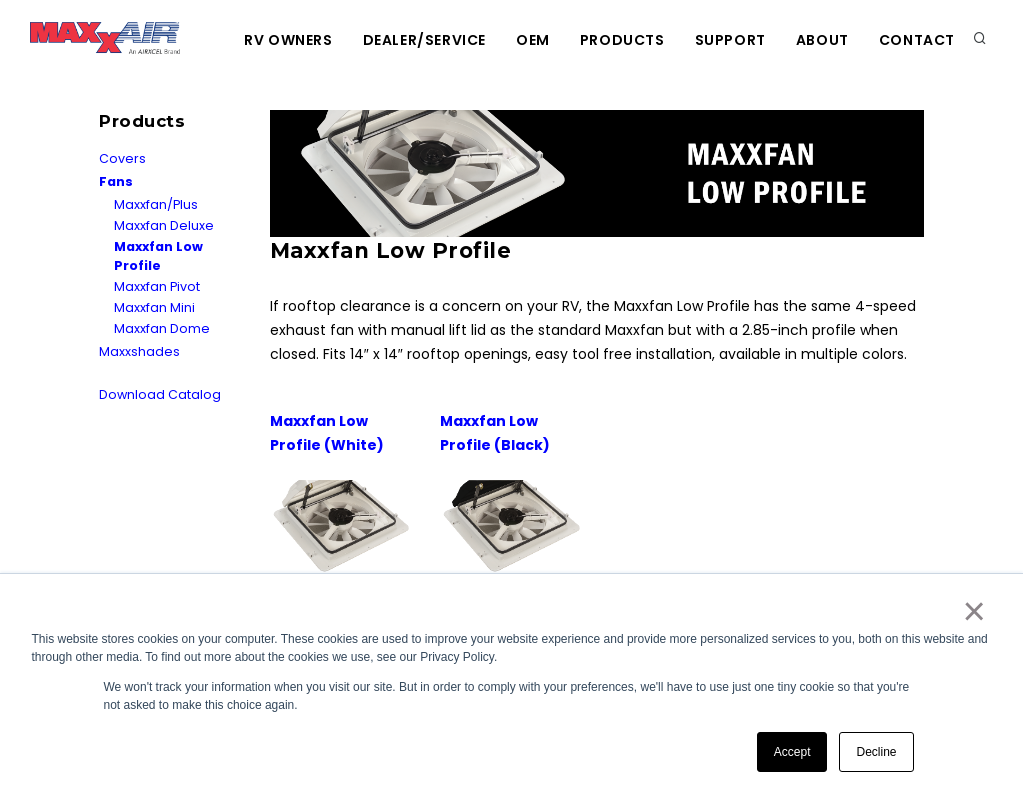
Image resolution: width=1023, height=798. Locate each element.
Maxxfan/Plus (156, 204)
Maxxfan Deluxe (164, 225)
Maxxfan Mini (154, 307)
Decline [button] (876, 752)
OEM (533, 40)
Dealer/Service (424, 40)
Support (730, 40)
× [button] (973, 611)
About (822, 40)
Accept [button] (792, 752)
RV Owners (288, 40)
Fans (116, 181)
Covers (122, 158)
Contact (917, 40)
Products (622, 40)
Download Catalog (160, 394)
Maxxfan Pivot (157, 286)
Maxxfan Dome (162, 328)
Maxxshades (139, 351)
